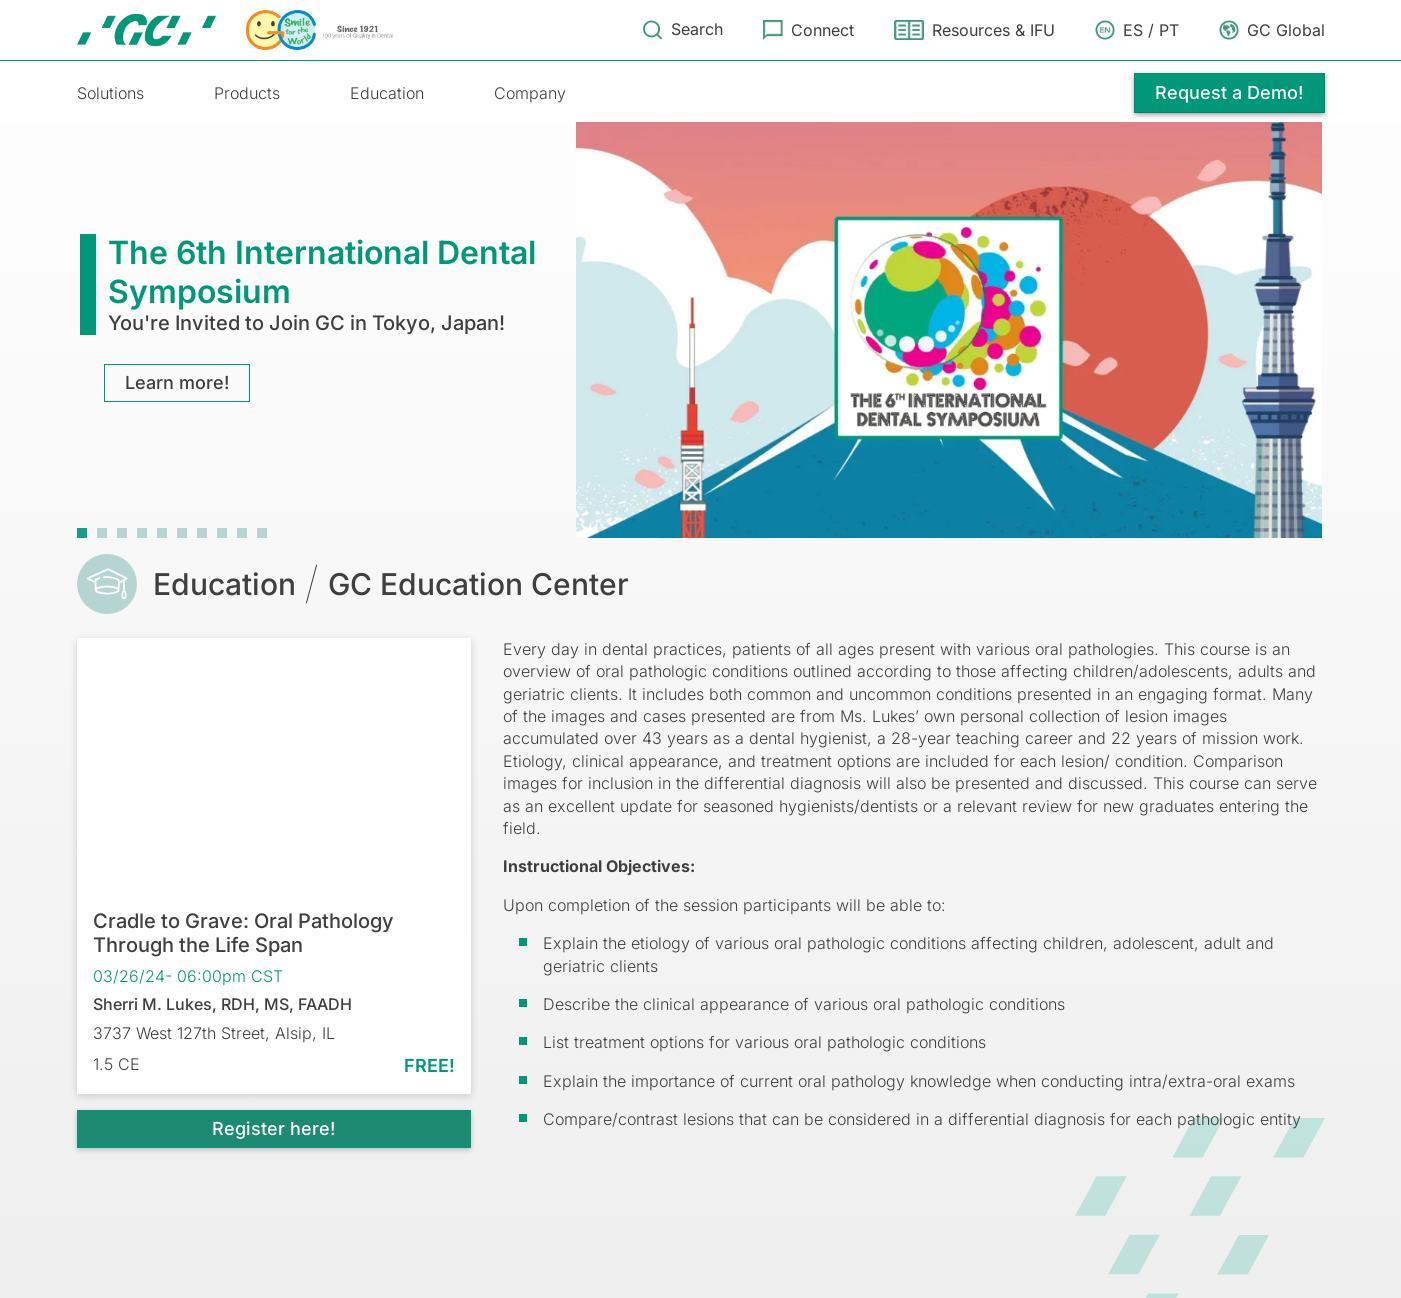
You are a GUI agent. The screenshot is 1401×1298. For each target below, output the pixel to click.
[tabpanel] (701, 327)
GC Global (1286, 30)
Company (530, 93)
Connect (822, 30)
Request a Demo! (1228, 92)
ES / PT (1151, 30)
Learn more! (182, 381)
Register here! (273, 1127)
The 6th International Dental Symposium (322, 270)
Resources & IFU (993, 30)
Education (387, 93)
